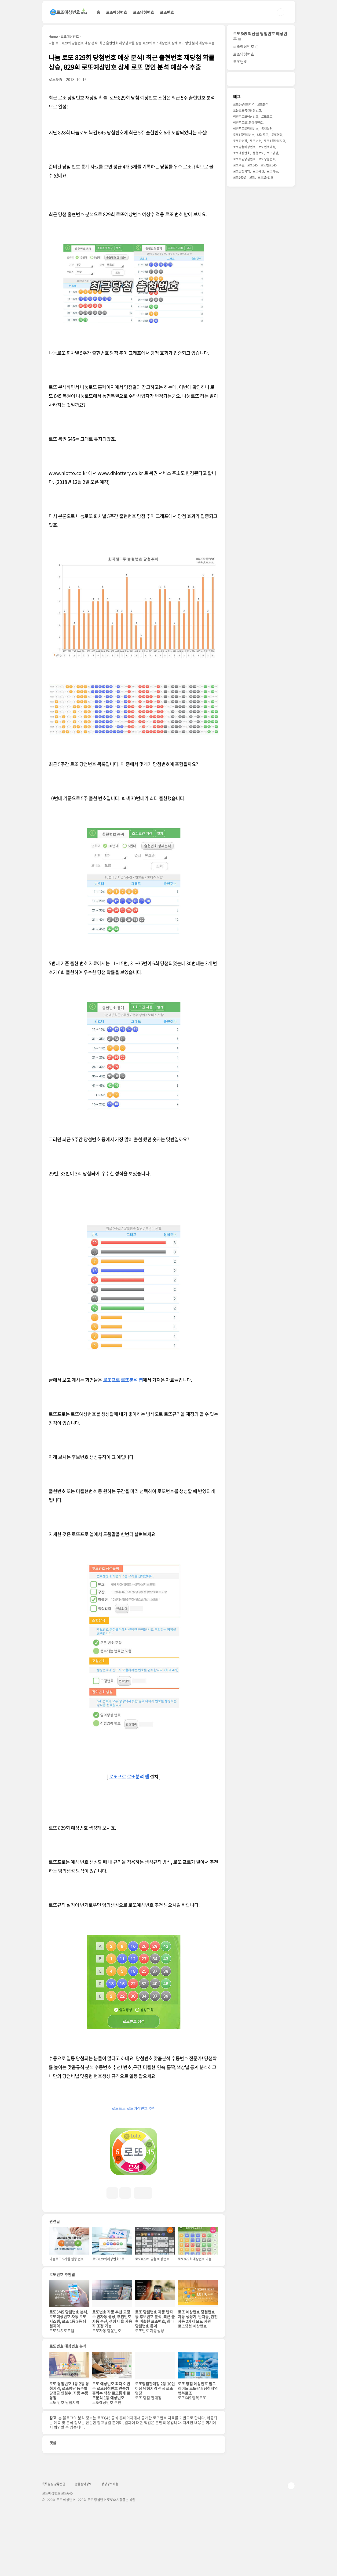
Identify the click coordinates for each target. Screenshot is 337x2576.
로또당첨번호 (143, 12)
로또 (252, 177)
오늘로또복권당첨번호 (247, 110)
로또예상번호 (116, 12)
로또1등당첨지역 (274, 140)
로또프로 (266, 116)
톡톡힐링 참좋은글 (53, 2549)
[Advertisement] (134, 1253)
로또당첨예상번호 (244, 146)
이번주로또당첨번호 (245, 128)
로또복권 (258, 171)
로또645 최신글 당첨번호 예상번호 (260, 36)
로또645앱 (239, 177)
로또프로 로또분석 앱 (123, 1445)
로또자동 (272, 171)
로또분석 (262, 104)
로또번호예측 (266, 146)
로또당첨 (272, 153)
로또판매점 (240, 140)
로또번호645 (268, 165)
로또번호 (167, 12)
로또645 (252, 165)
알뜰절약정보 (83, 2549)
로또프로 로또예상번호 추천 (134, 2173)
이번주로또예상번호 (245, 116)
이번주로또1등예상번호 (248, 122)
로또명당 (276, 134)
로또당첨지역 (241, 171)
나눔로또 (262, 134)
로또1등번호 (265, 177)
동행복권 (266, 128)
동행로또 (258, 153)
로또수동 (238, 165)
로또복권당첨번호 (244, 159)
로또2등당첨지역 (243, 104)
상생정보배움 (109, 2549)
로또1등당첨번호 (243, 134)
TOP (291, 2551)
